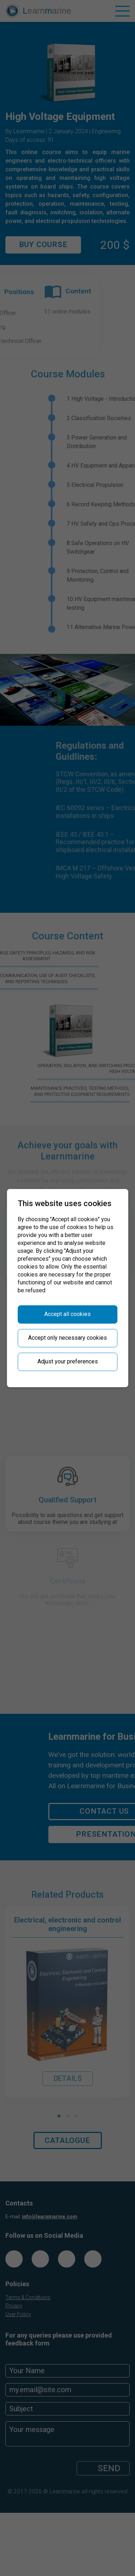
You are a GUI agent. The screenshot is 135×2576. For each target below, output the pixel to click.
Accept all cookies (67, 1314)
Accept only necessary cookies (67, 1337)
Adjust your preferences (67, 1361)
